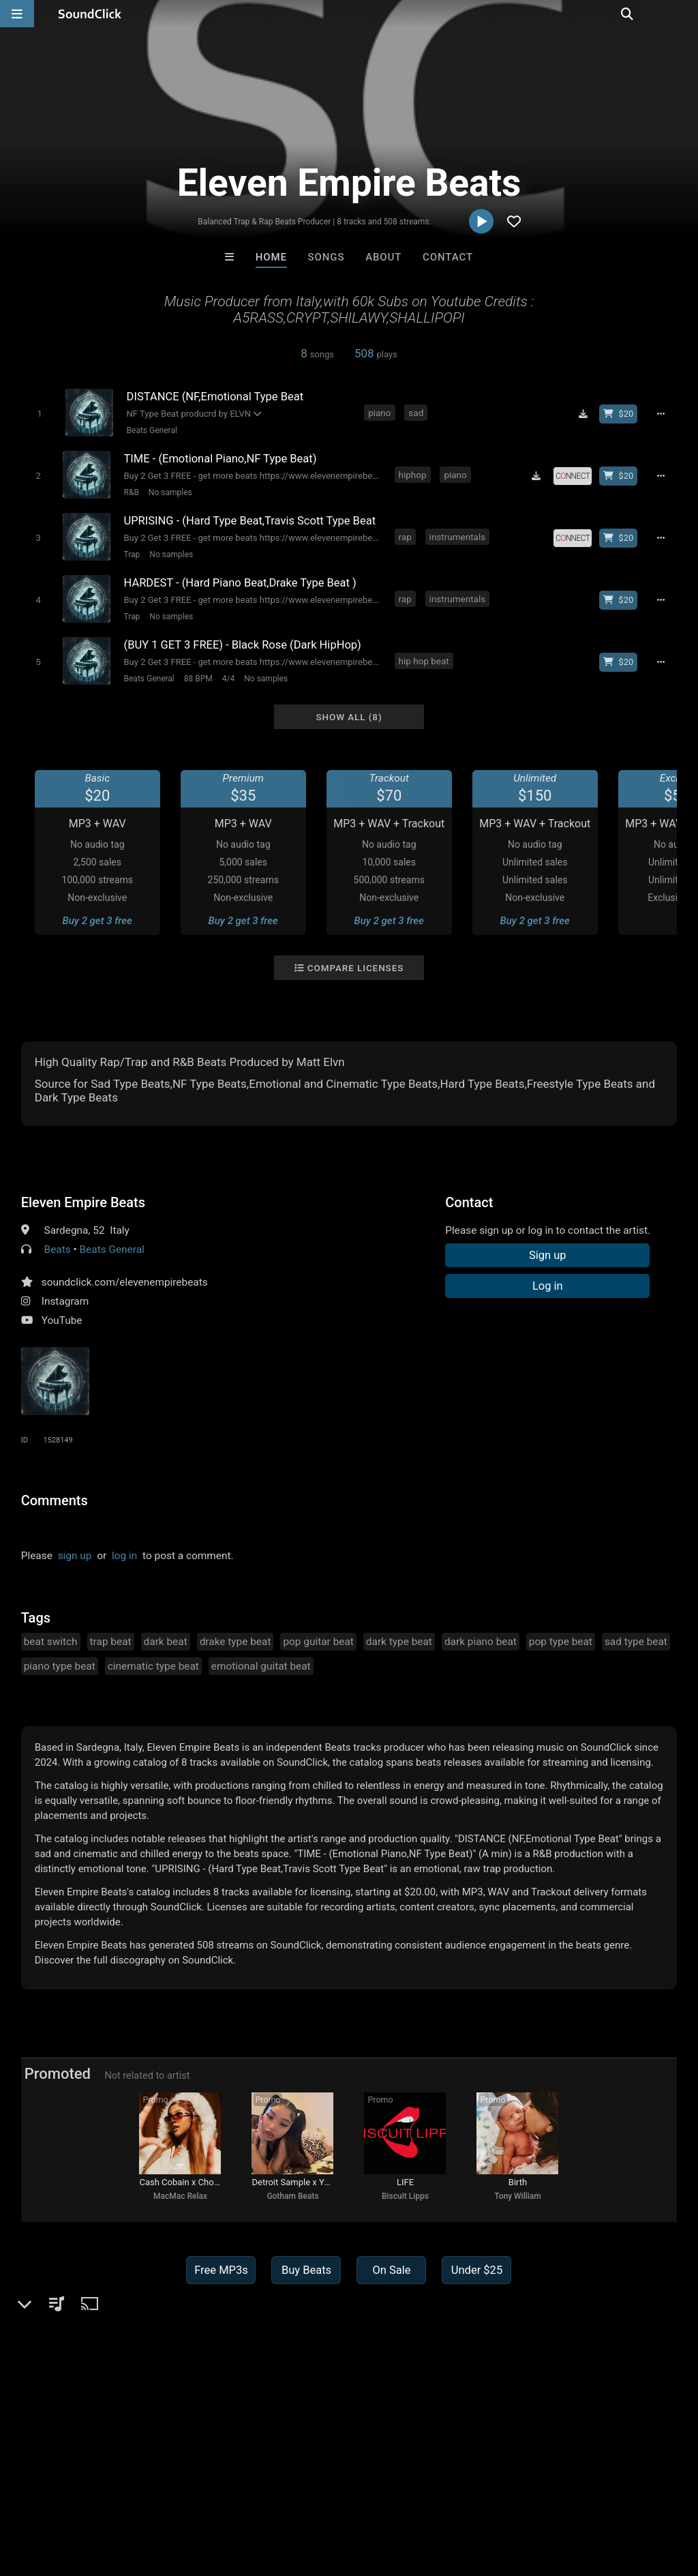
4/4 (228, 678)
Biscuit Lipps (405, 2196)
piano (379, 412)
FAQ (57, 2495)
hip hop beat (424, 660)
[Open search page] (684, 13)
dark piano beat (480, 1641)
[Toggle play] (39, 414)
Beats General (152, 430)
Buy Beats (306, 2270)
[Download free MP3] (582, 414)
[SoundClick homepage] (90, 13)
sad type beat (636, 1641)
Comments (54, 1500)
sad (415, 412)
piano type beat (59, 1666)
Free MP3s (221, 2270)
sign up (75, 1556)
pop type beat (560, 1641)
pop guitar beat (318, 1641)
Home (271, 257)
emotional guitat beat (261, 1666)
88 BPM (198, 678)
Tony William (517, 2196)
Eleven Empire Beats (83, 1202)
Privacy (325, 2495)
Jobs (186, 2495)
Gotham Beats (292, 2196)
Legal (367, 2495)
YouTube (62, 1320)
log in (124, 1556)
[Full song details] (660, 414)
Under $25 (476, 2270)
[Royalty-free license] (572, 476)
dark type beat (399, 1641)
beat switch (51, 1641)
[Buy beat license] (618, 414)
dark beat (165, 1641)
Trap (132, 554)
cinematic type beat (153, 1666)
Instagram (65, 1301)
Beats (57, 1249)
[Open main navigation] (17, 13)
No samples (170, 492)
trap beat (111, 1641)
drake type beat (235, 1641)
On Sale (391, 2270)
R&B (131, 492)
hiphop (413, 474)
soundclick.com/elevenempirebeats (125, 1282)
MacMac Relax (180, 2196)
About (383, 257)
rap (405, 536)
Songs (326, 257)
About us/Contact (121, 2495)
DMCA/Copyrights (253, 2495)
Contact (448, 257)
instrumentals (457, 536)
